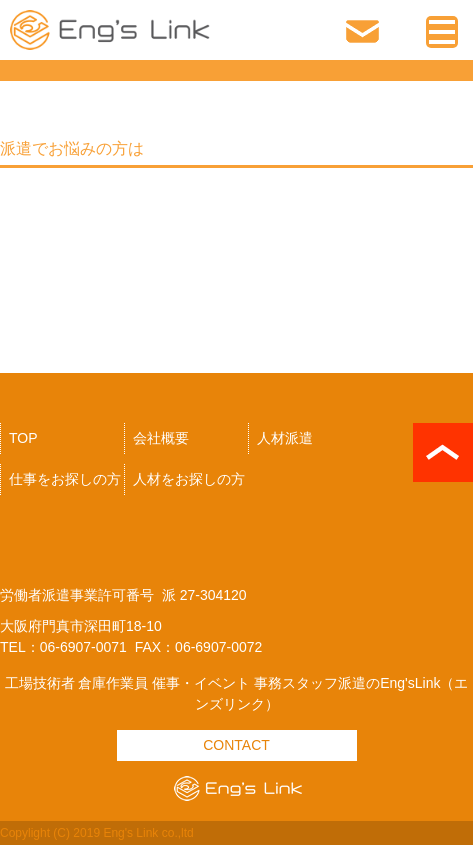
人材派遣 (285, 438)
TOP (23, 438)
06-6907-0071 (403, 33)
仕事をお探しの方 (65, 479)
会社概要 (161, 438)
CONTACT (236, 745)
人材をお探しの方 (189, 479)
